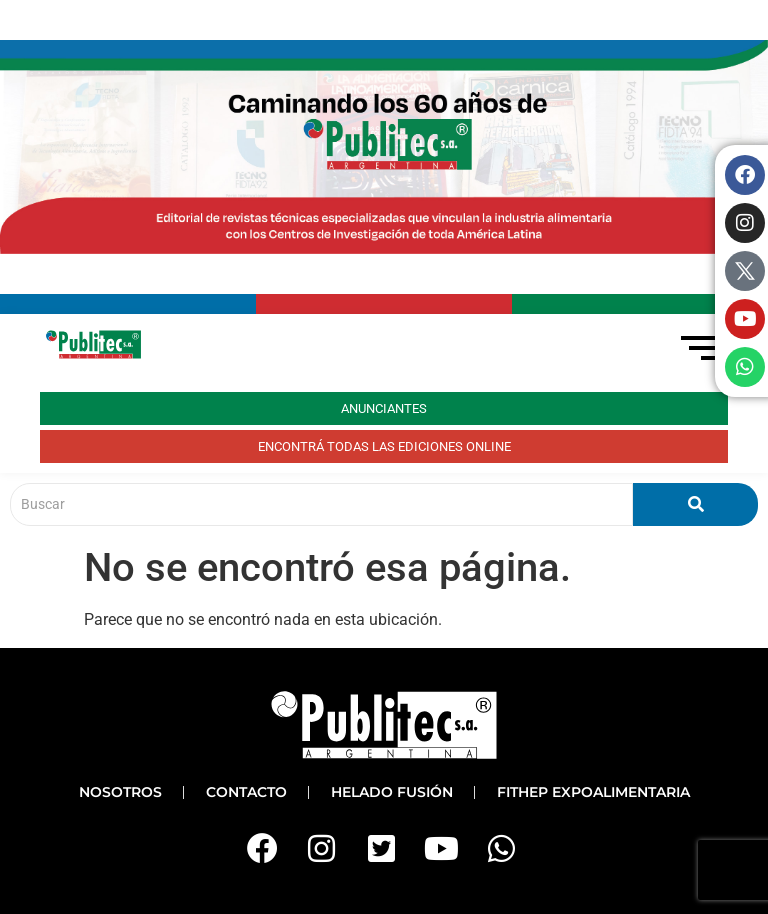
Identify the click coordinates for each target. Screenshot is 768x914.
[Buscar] (321, 504)
